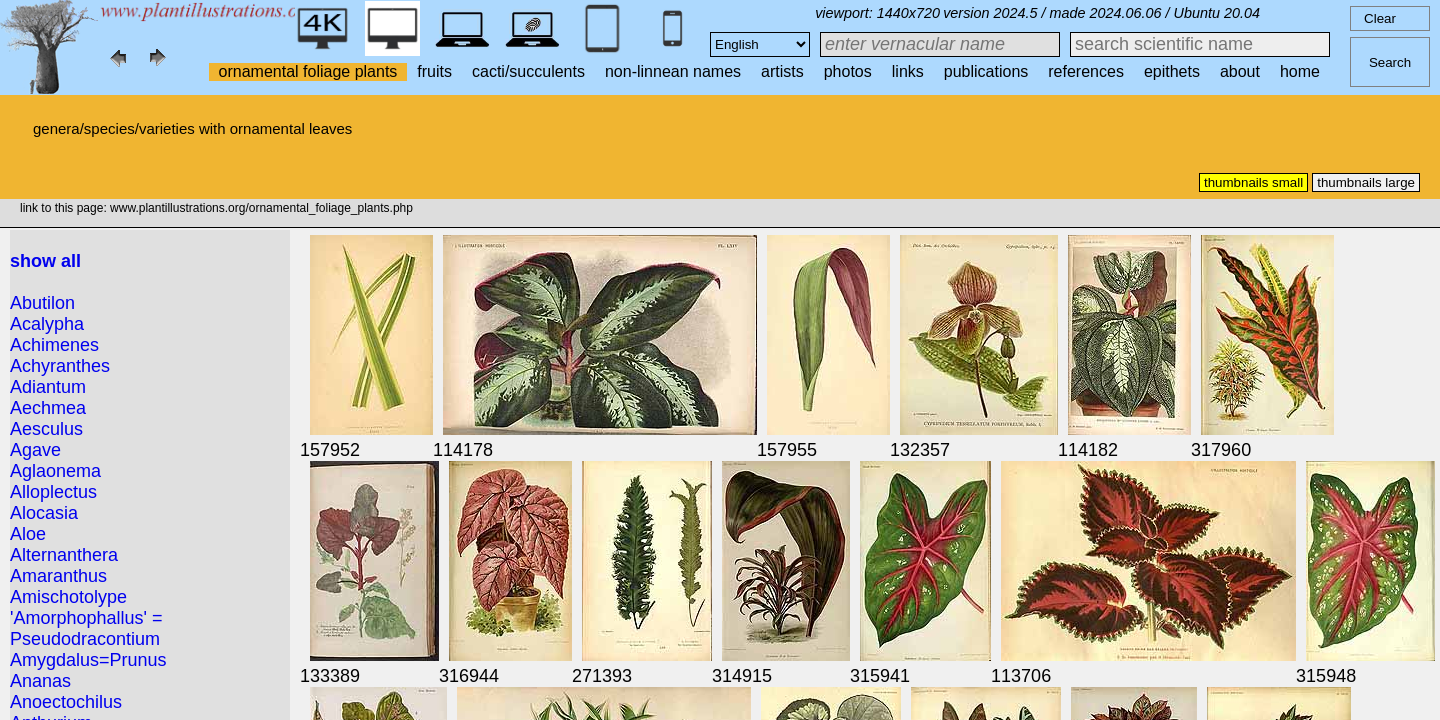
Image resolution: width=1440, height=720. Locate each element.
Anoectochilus (66, 702)
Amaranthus (58, 576)
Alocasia (44, 513)
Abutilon (42, 303)
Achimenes (54, 345)
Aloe (28, 534)
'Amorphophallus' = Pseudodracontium (86, 628)
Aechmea (48, 408)
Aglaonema (55, 471)
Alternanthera (64, 555)
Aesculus (46, 429)
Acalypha (47, 324)
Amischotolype (68, 597)
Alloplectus (53, 492)
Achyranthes (60, 366)
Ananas (40, 681)
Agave (35, 450)
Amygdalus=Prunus (88, 660)
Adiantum (48, 387)
